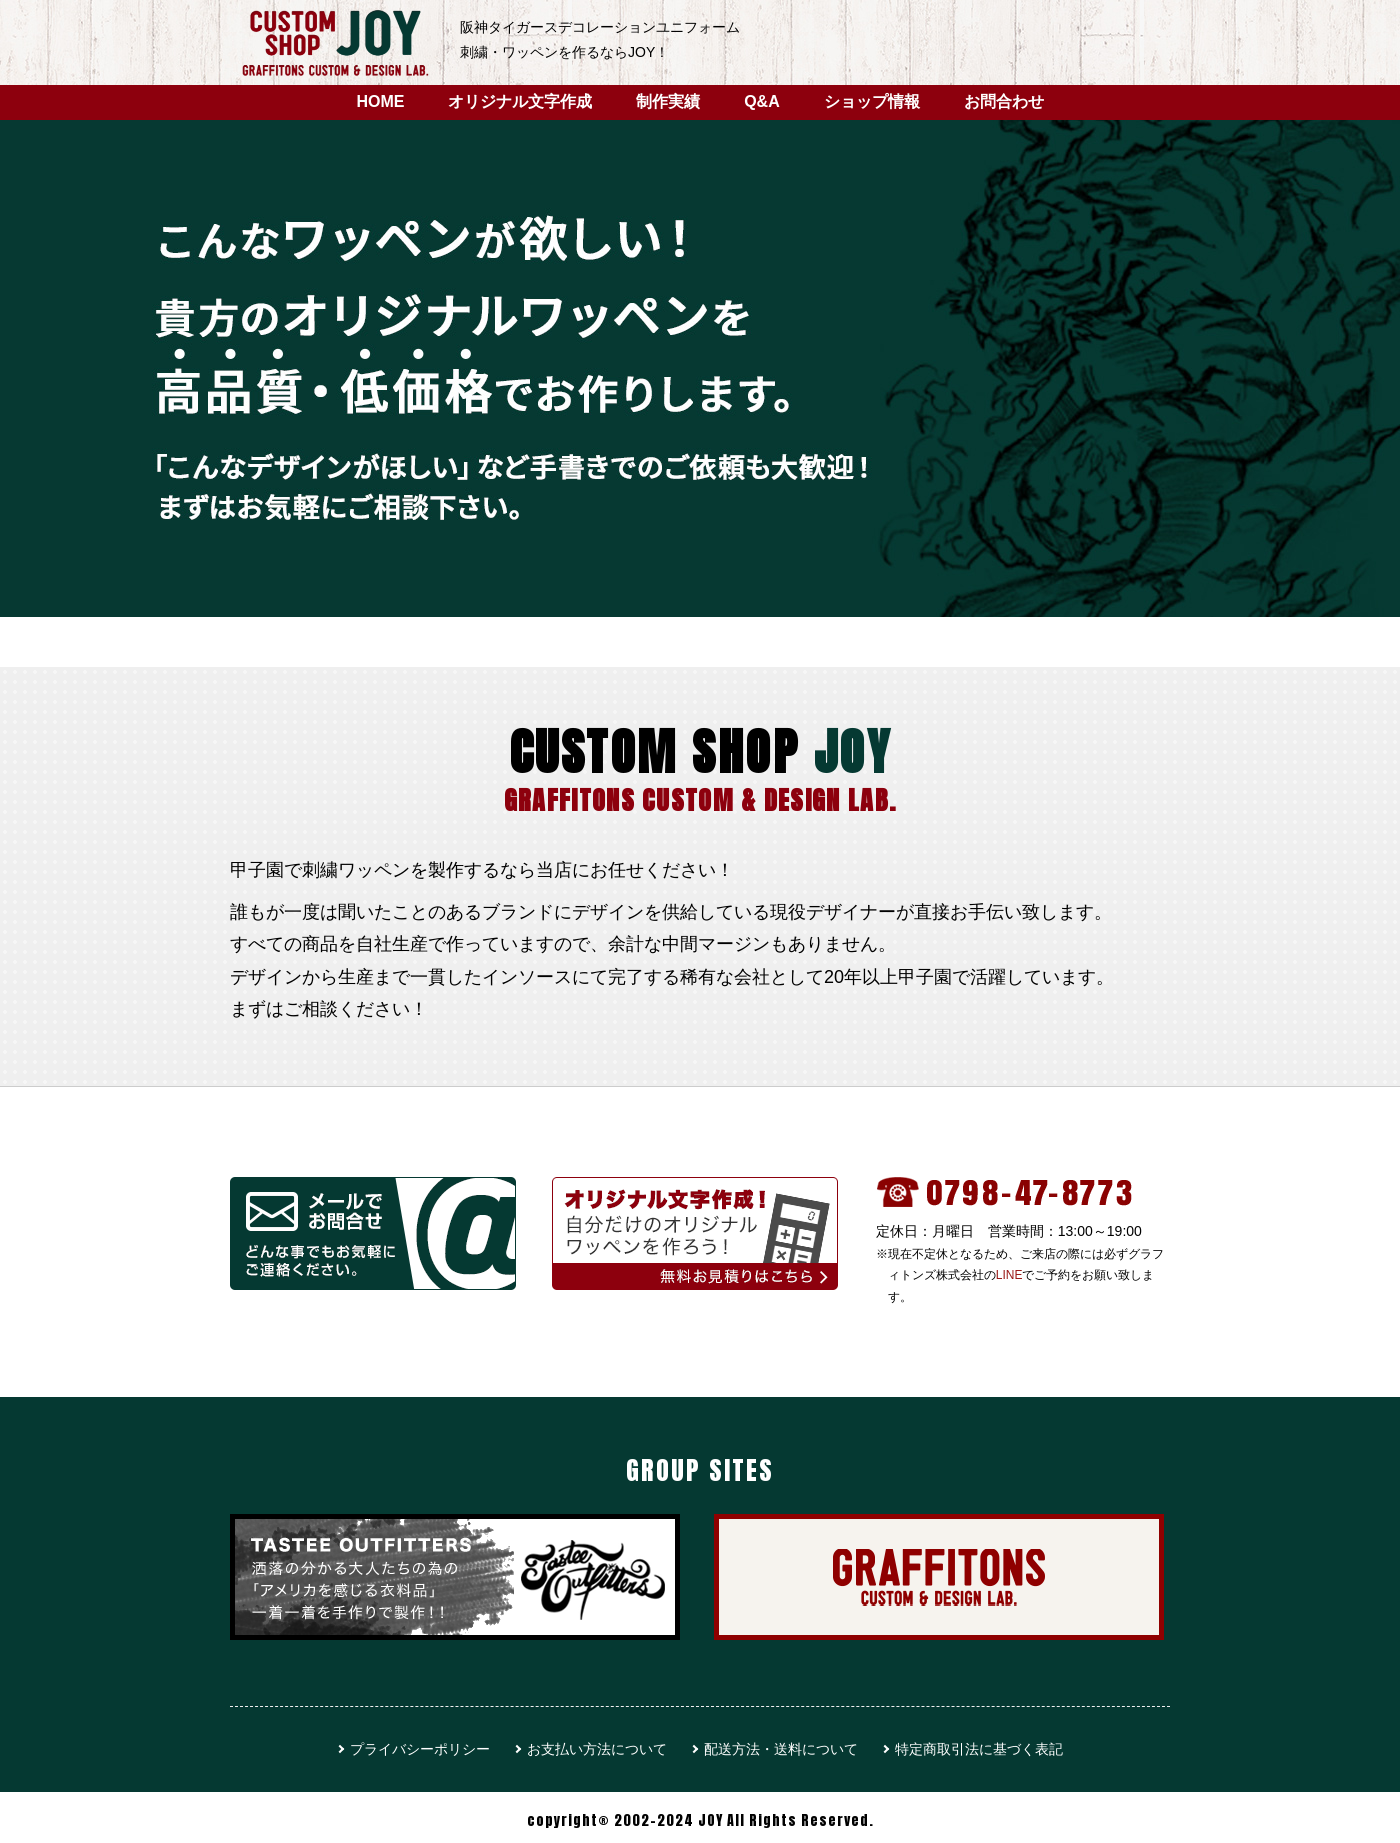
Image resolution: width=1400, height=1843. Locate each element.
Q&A (762, 101)
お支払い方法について (597, 1749)
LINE (1009, 1275)
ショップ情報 (872, 101)
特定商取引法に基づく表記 (979, 1749)
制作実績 (668, 101)
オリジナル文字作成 (520, 101)
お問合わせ (1004, 101)
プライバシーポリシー (420, 1749)
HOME (380, 101)
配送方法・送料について (781, 1749)
